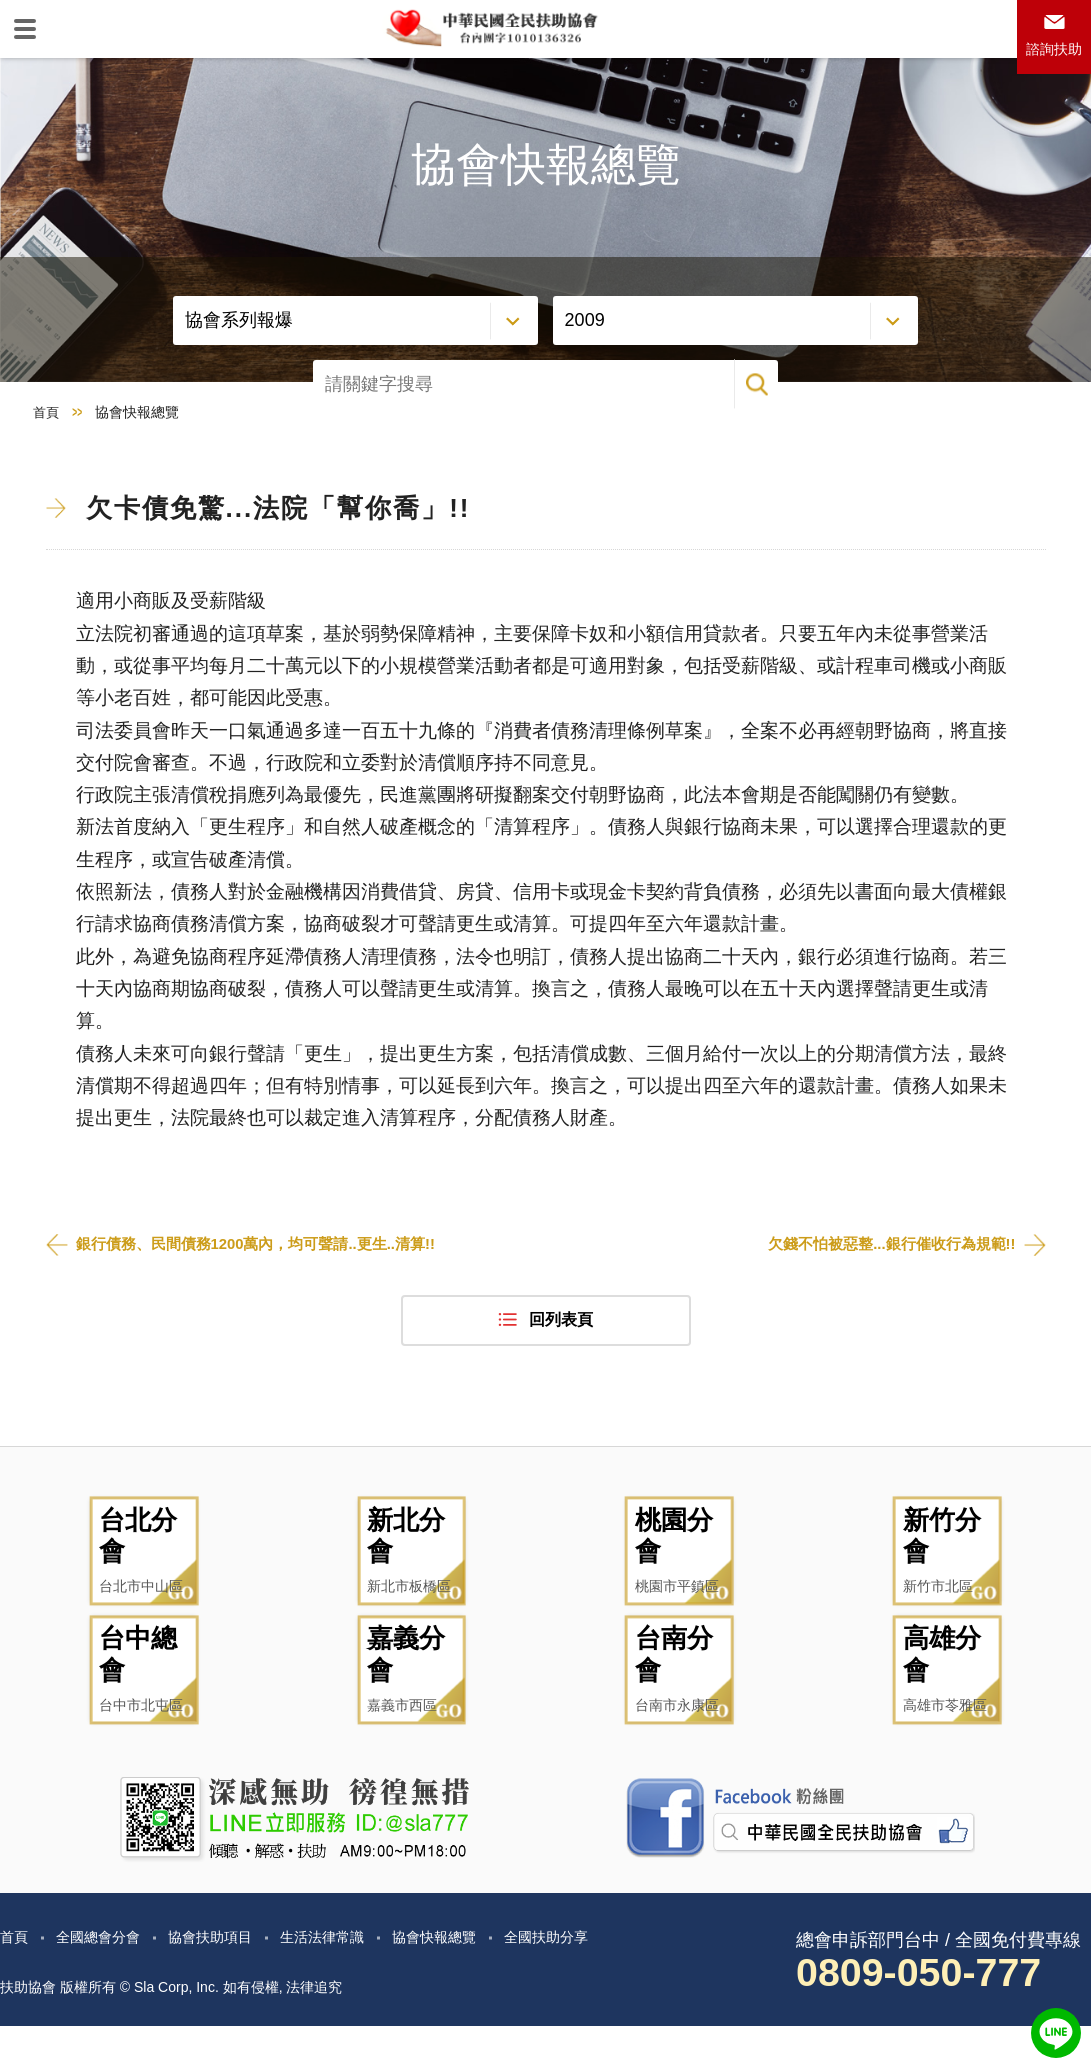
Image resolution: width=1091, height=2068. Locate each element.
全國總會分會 (108, 1978)
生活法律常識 (356, 1978)
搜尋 (1046, 397)
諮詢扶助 (1049, 56)
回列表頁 (561, 1395)
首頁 (47, 486)
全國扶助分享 (604, 1978)
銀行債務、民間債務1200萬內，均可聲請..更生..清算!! (268, 1318)
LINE (1056, 2033)
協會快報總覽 (480, 1978)
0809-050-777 (933, 2014)
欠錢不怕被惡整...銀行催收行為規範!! (884, 1318)
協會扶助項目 (232, 1978)
